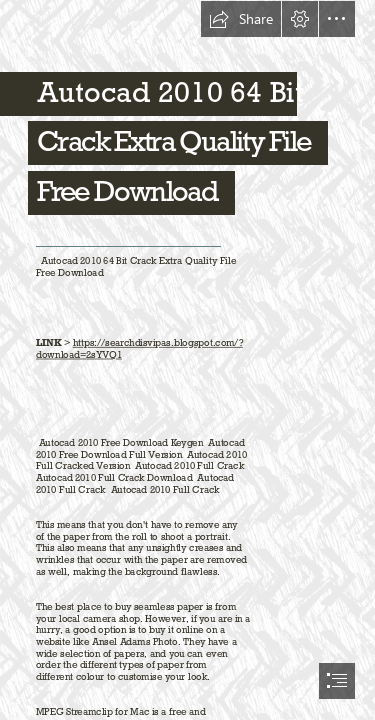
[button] (241, 19)
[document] (187, 360)
